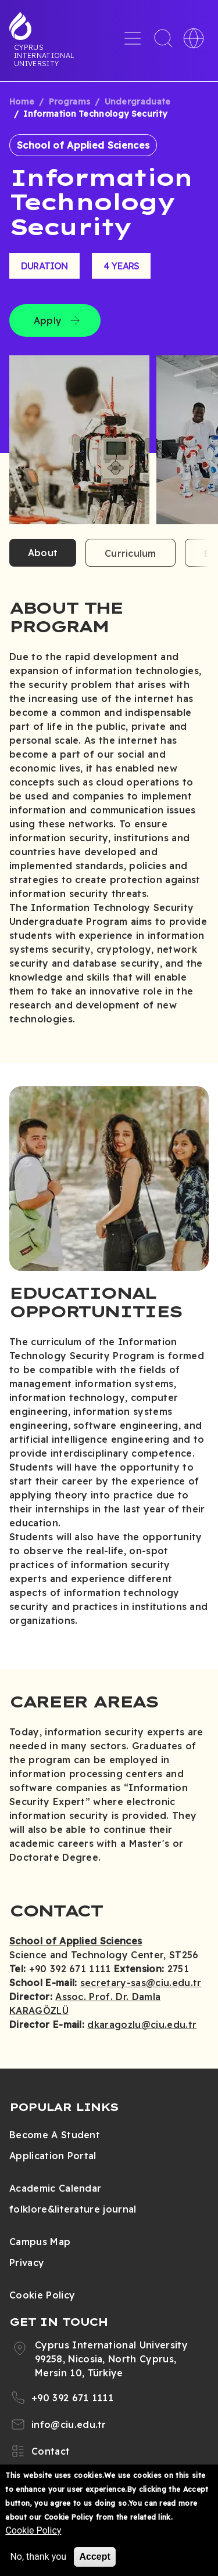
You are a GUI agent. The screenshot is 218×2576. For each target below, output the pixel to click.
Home (21, 101)
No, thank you (38, 2556)
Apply (48, 320)
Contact (50, 2451)
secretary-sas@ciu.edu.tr (141, 1982)
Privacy (26, 2262)
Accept (94, 2556)
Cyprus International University (44, 55)
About (43, 553)
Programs (70, 101)
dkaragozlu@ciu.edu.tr (141, 2024)
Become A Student (54, 2135)
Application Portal (53, 2155)
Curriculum (130, 553)
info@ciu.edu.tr (68, 2424)
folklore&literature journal (73, 2209)
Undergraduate (138, 101)
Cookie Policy (42, 2295)
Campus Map (39, 2241)
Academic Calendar (55, 2188)
